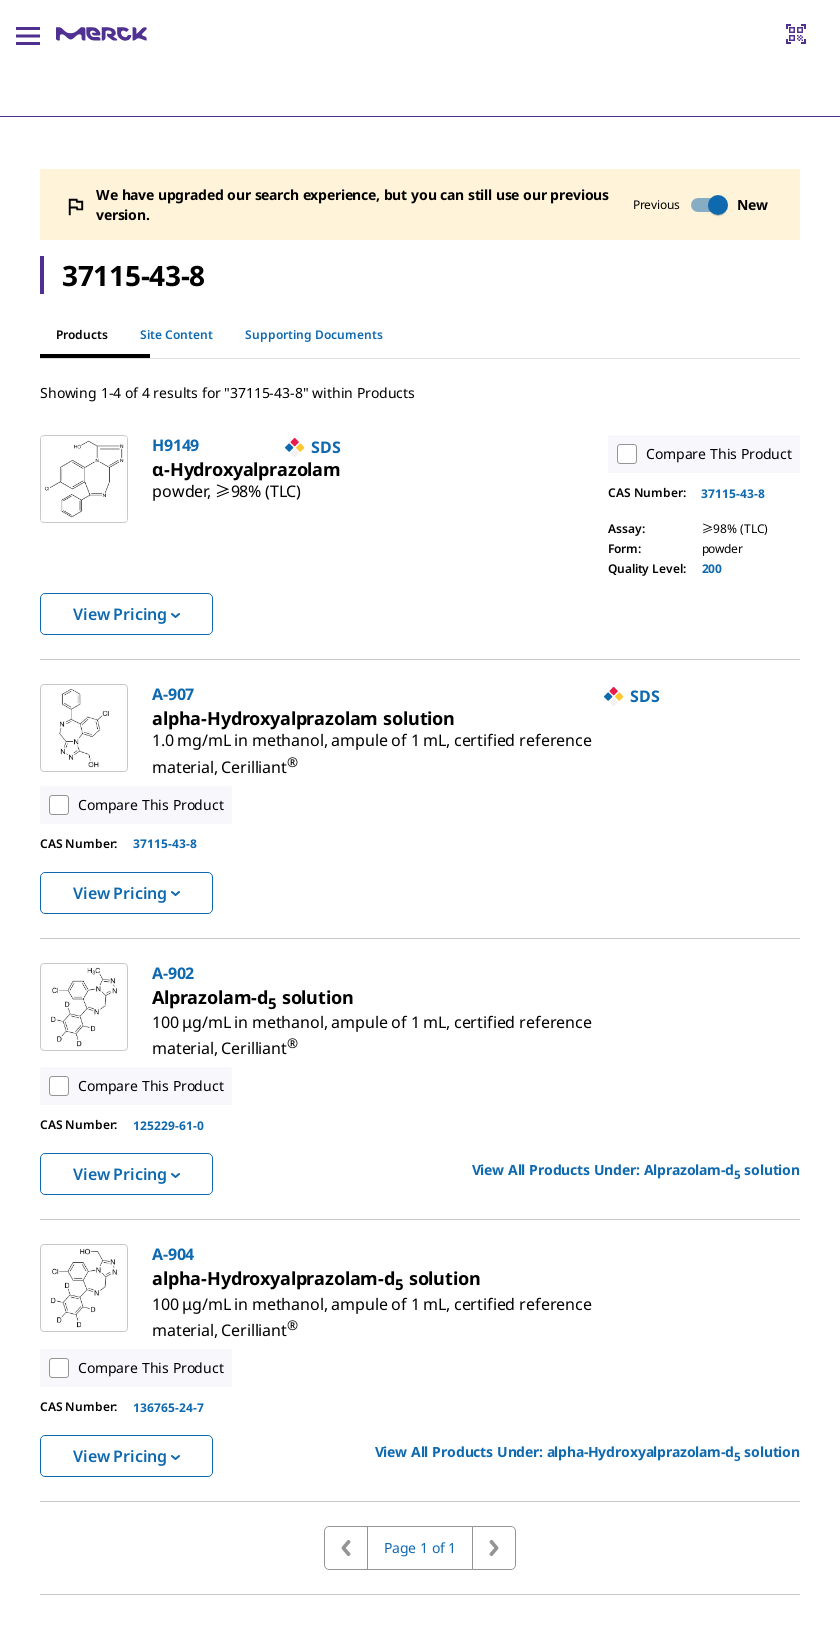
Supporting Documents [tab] (314, 334)
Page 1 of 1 (420, 1547)
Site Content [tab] (176, 334)
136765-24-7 (168, 1407)
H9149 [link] (175, 445)
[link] (226, 483)
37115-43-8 (733, 493)
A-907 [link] (173, 694)
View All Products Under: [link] (636, 1171)
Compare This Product (700, 454)
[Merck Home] (101, 34)
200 (712, 568)
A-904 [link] (173, 1254)
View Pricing (126, 614)
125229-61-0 (168, 1125)
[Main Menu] (28, 34)
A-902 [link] (173, 973)
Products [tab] (82, 334)
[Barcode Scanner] (796, 34)
